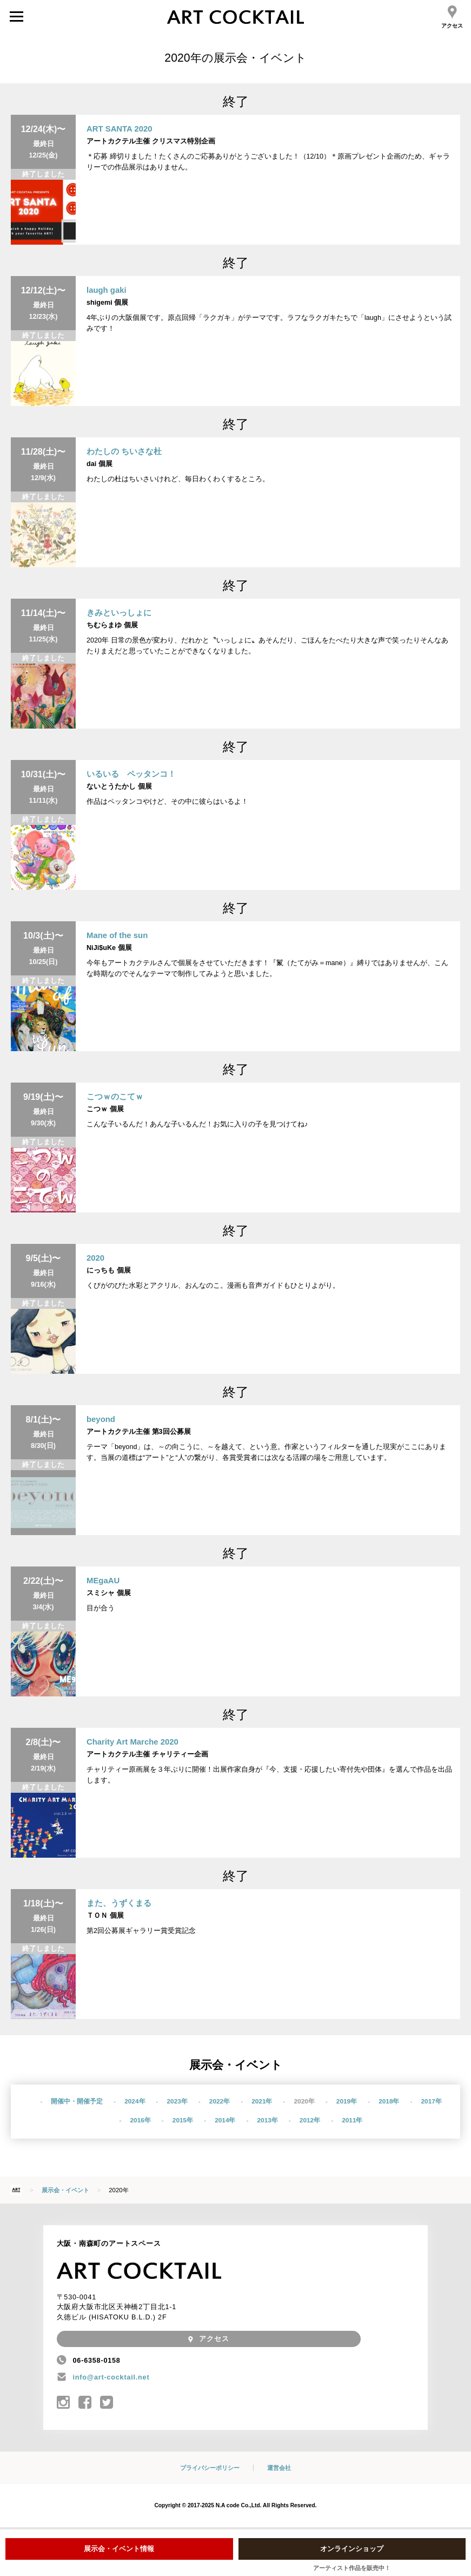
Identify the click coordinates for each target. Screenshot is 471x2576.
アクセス (452, 17)
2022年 (219, 2101)
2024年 (134, 2101)
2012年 (310, 2120)
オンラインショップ (351, 2549)
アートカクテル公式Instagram (63, 2402)
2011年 (352, 2120)
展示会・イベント (65, 2190)
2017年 (431, 2101)
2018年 (389, 2101)
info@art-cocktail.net (111, 2377)
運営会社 (279, 2467)
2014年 (225, 2120)
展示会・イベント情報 (119, 2549)
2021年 (261, 2101)
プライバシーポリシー (210, 2467)
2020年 (304, 2101)
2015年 (183, 2120)
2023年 (177, 2101)
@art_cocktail (107, 2402)
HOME (16, 2190)
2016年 (140, 2120)
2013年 (267, 2120)
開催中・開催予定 (77, 2101)
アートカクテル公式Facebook (85, 2402)
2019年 (346, 2101)
